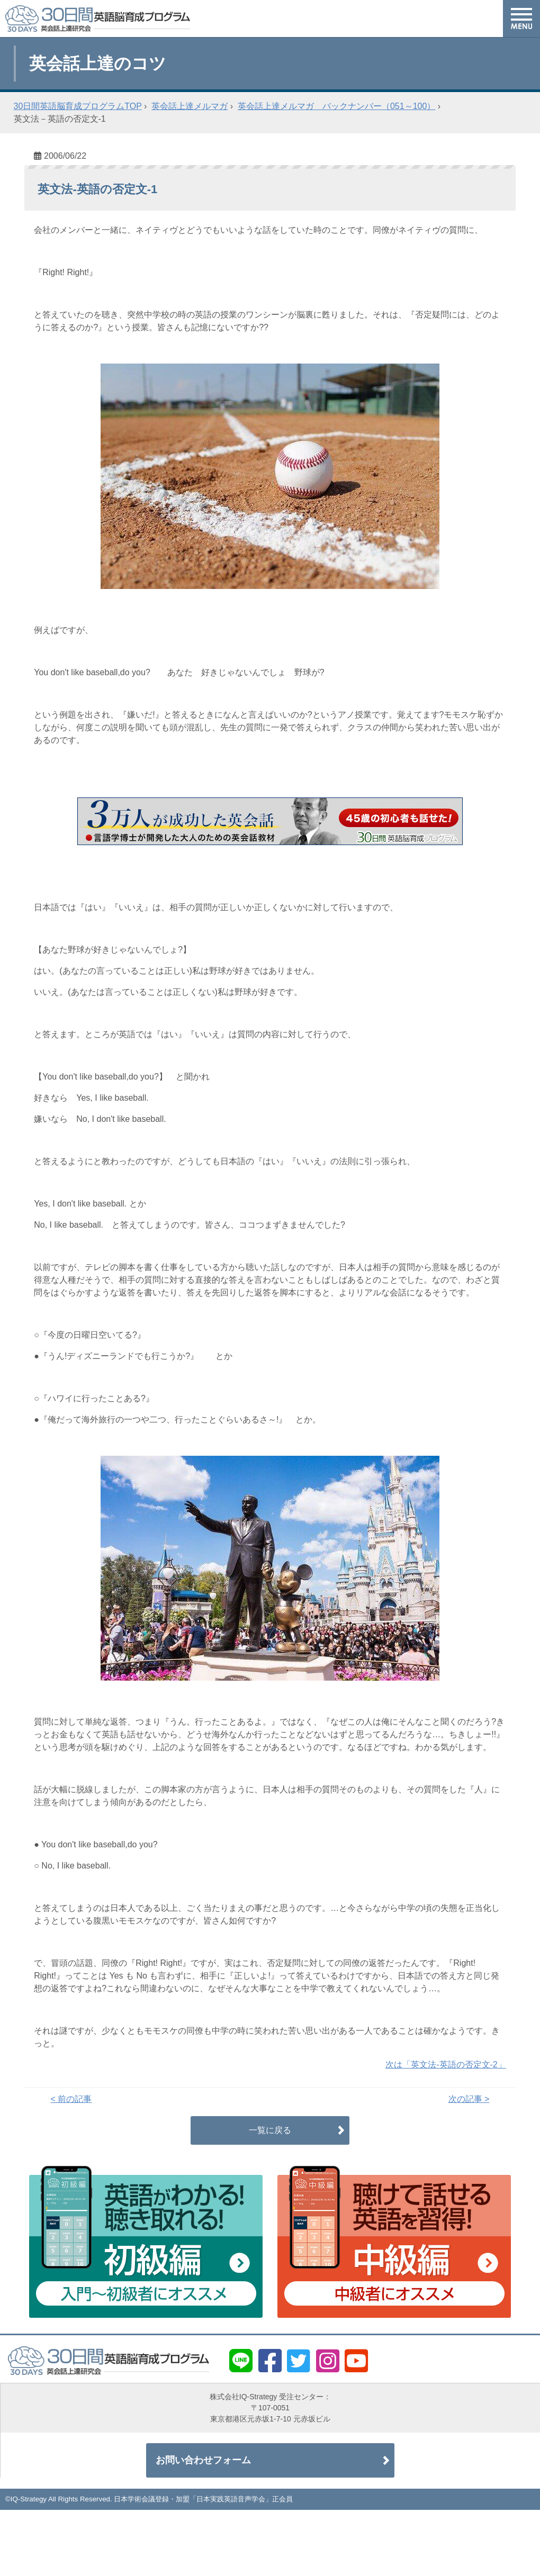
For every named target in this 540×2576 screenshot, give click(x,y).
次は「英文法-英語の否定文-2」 (445, 2064)
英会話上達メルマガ (189, 106)
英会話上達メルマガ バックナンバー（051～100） (336, 106)
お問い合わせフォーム (204, 2460)
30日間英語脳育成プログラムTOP (78, 106)
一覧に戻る (270, 2130)
